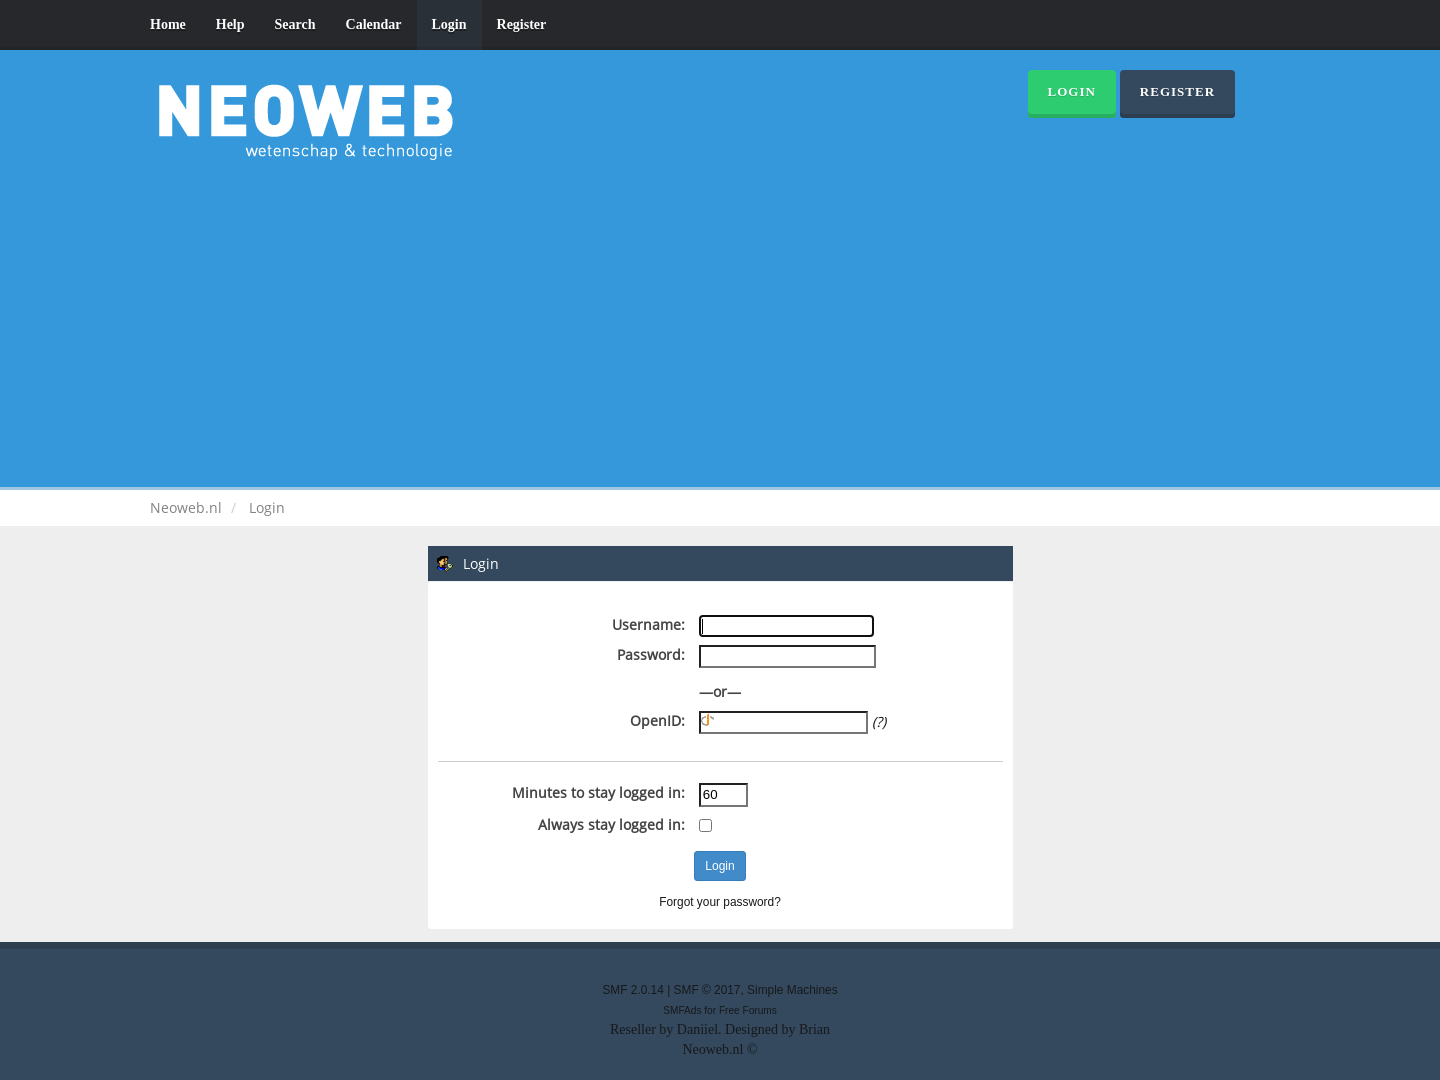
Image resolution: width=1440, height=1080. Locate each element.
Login (449, 24)
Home (168, 24)
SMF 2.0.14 (632, 990)
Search (295, 24)
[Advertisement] (720, 320)
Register (522, 24)
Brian (814, 1029)
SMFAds (682, 1010)
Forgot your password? (720, 902)
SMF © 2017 (707, 990)
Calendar (374, 24)
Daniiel (697, 1029)
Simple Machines (792, 990)
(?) (879, 721)
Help (230, 24)
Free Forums (748, 1010)
